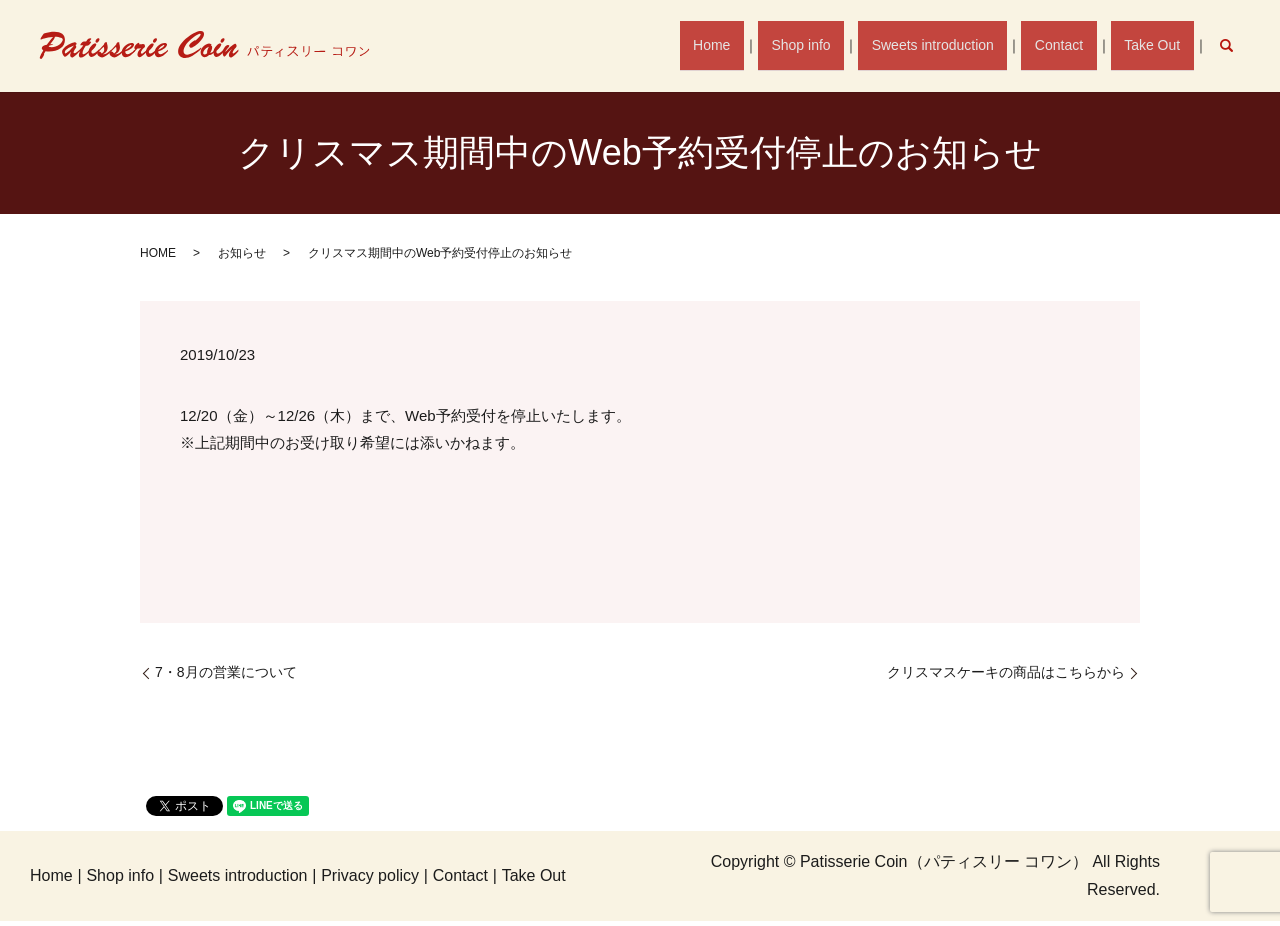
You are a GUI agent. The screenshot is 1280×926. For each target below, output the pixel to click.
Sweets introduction (951, 45)
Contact (1070, 45)
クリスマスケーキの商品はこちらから (1006, 672)
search (1237, 45)
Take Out (1156, 45)
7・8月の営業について (233, 672)
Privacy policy (370, 875)
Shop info (826, 45)
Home (745, 45)
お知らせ (242, 253)
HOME (158, 253)
